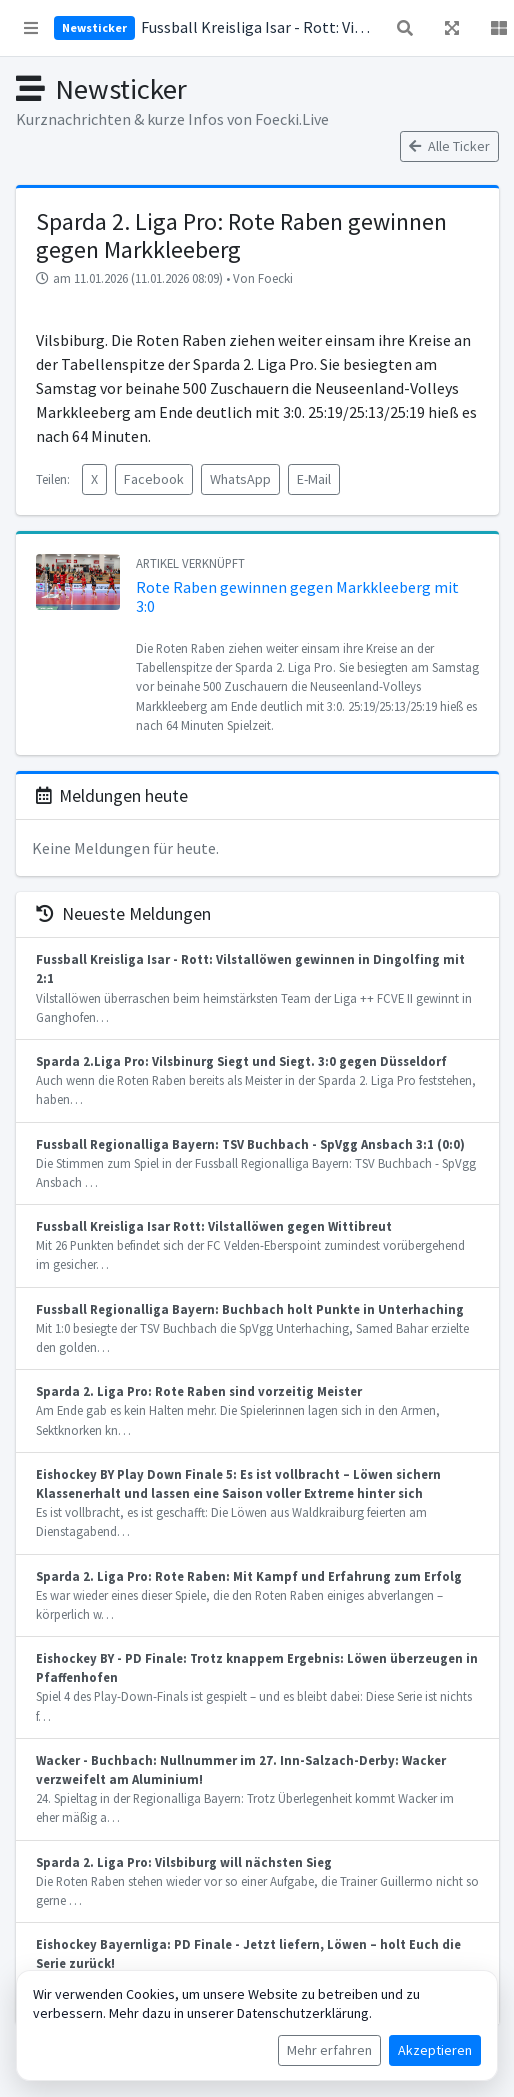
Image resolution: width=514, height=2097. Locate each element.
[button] (31, 28)
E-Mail (314, 479)
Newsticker (94, 27)
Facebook (154, 479)
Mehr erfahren (329, 2050)
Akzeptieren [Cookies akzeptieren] (435, 2050)
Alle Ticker (449, 146)
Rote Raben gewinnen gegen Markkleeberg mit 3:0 (297, 596)
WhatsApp (240, 479)
